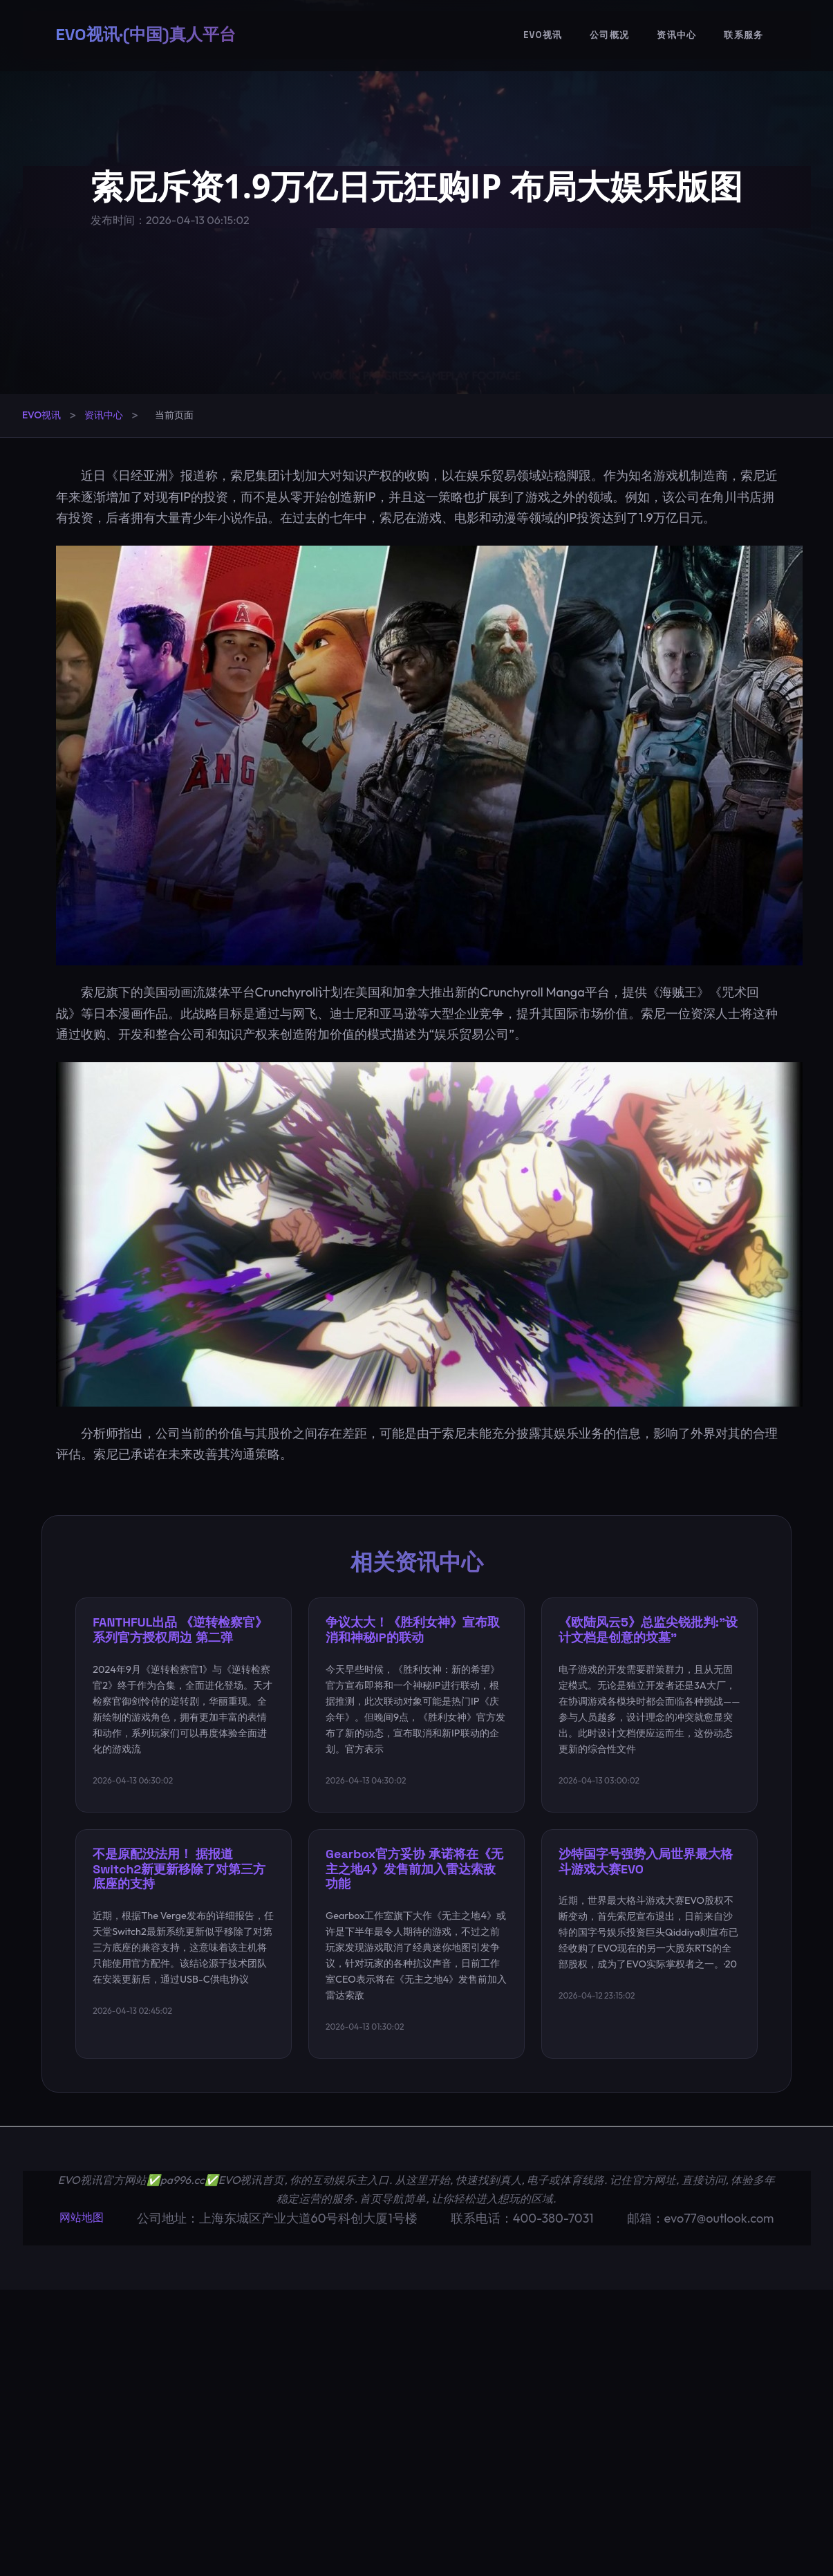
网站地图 (81, 2217)
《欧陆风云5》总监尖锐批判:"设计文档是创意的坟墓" (648, 1629)
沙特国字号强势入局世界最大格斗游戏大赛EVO (646, 1861)
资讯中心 (676, 35)
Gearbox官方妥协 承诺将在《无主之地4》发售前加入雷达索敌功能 (414, 1868)
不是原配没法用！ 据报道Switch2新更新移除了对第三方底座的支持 (179, 1868)
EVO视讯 (542, 35)
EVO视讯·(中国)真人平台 (146, 34)
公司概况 (609, 35)
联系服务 (743, 35)
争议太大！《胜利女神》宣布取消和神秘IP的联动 (413, 1629)
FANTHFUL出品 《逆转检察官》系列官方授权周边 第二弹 (180, 1629)
